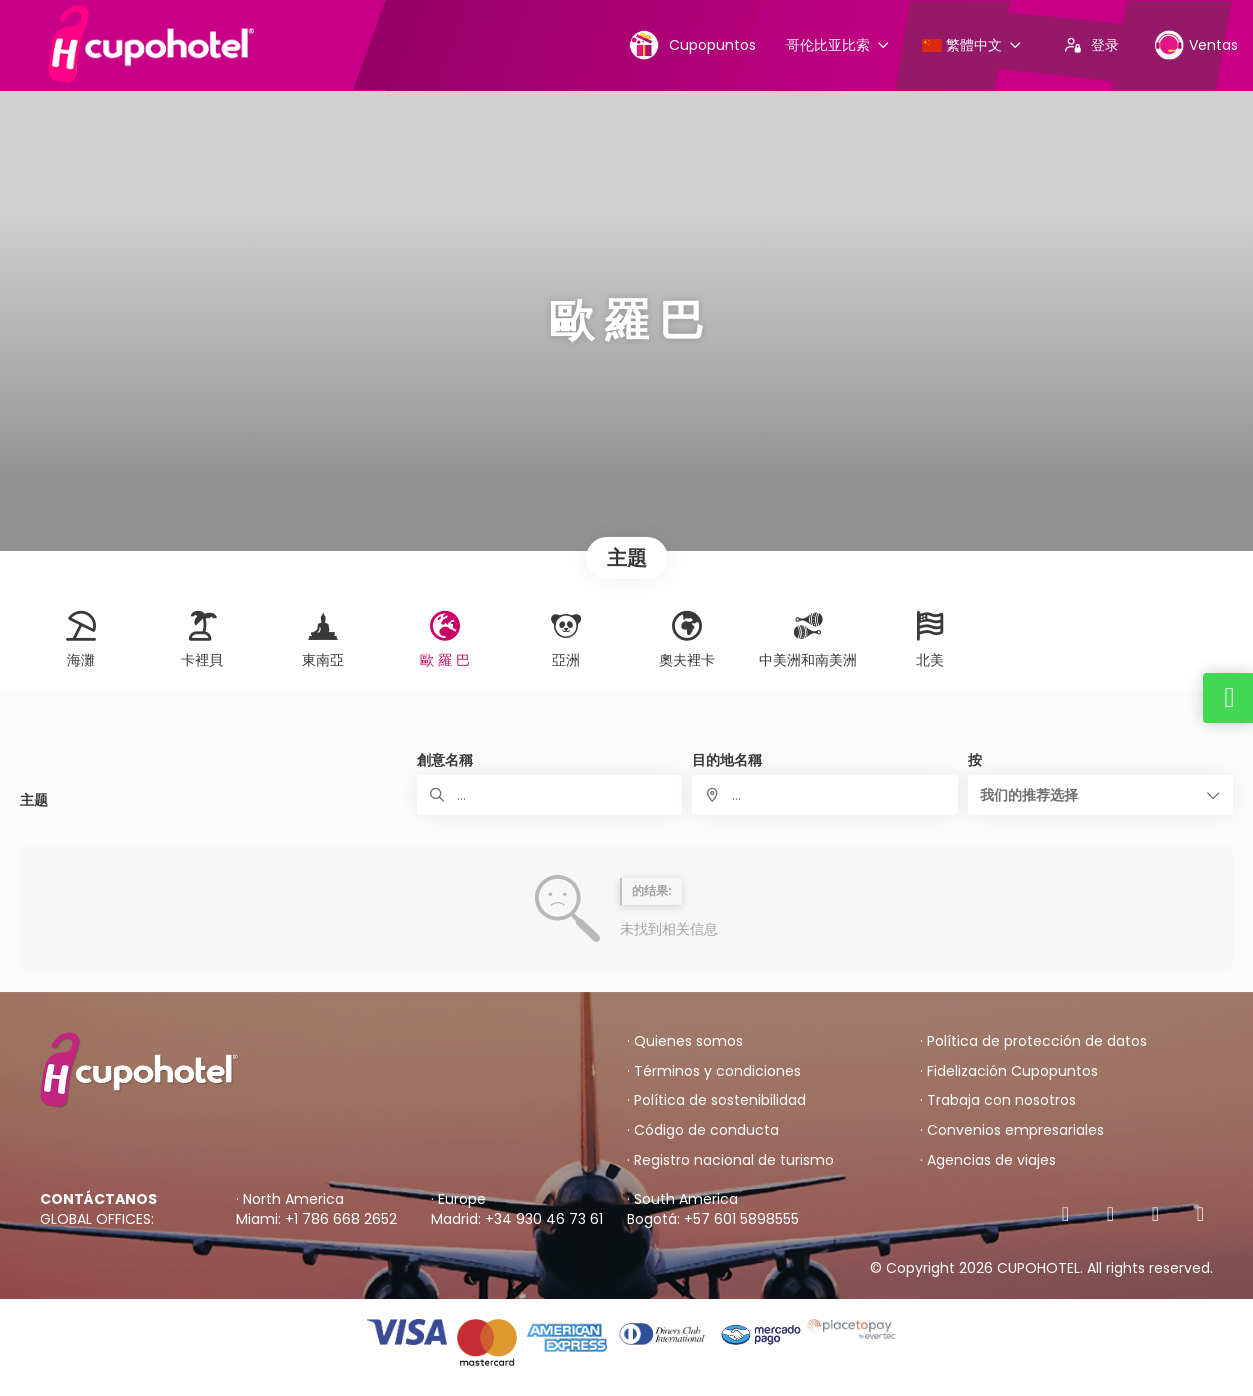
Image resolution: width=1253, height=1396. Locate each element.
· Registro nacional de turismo (730, 1160)
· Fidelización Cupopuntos (1009, 1071)
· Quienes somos (685, 1041)
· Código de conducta (703, 1130)
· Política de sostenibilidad (716, 1100)
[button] (1100, 795)
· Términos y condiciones (714, 1071)
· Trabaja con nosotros (998, 1100)
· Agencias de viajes (988, 1160)
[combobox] (824, 795)
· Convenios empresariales (1012, 1130)
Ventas (1196, 44)
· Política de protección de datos (1033, 1041)
